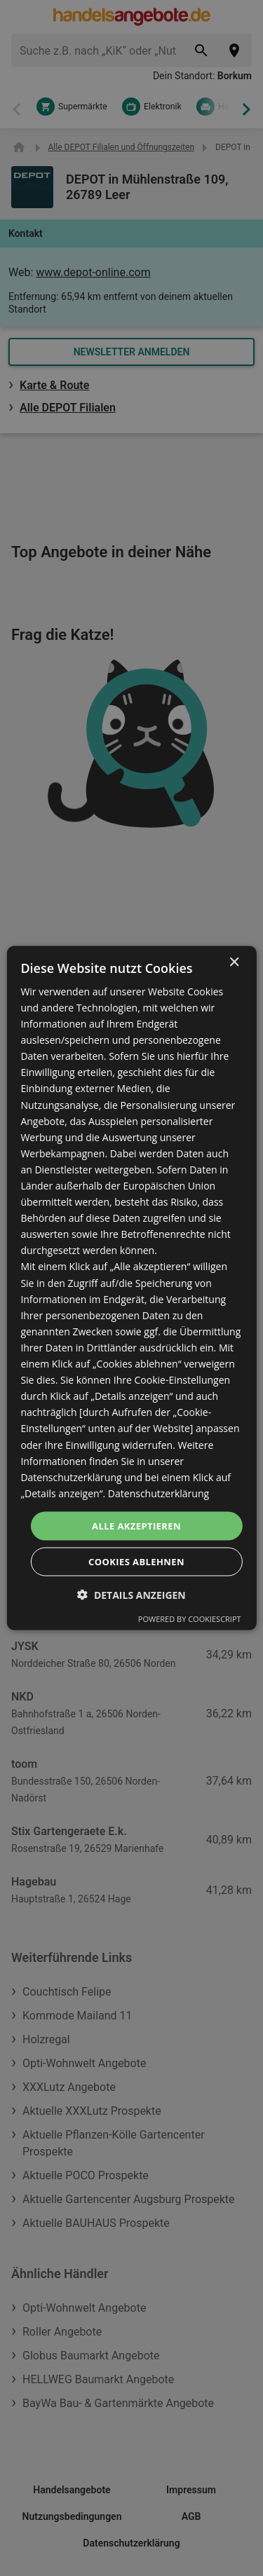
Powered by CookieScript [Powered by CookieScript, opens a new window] (189, 1619)
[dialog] (131, 1288)
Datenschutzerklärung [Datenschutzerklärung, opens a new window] (158, 1492)
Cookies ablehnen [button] (136, 1561)
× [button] (234, 962)
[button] (131, 1595)
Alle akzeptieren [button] (136, 1525)
